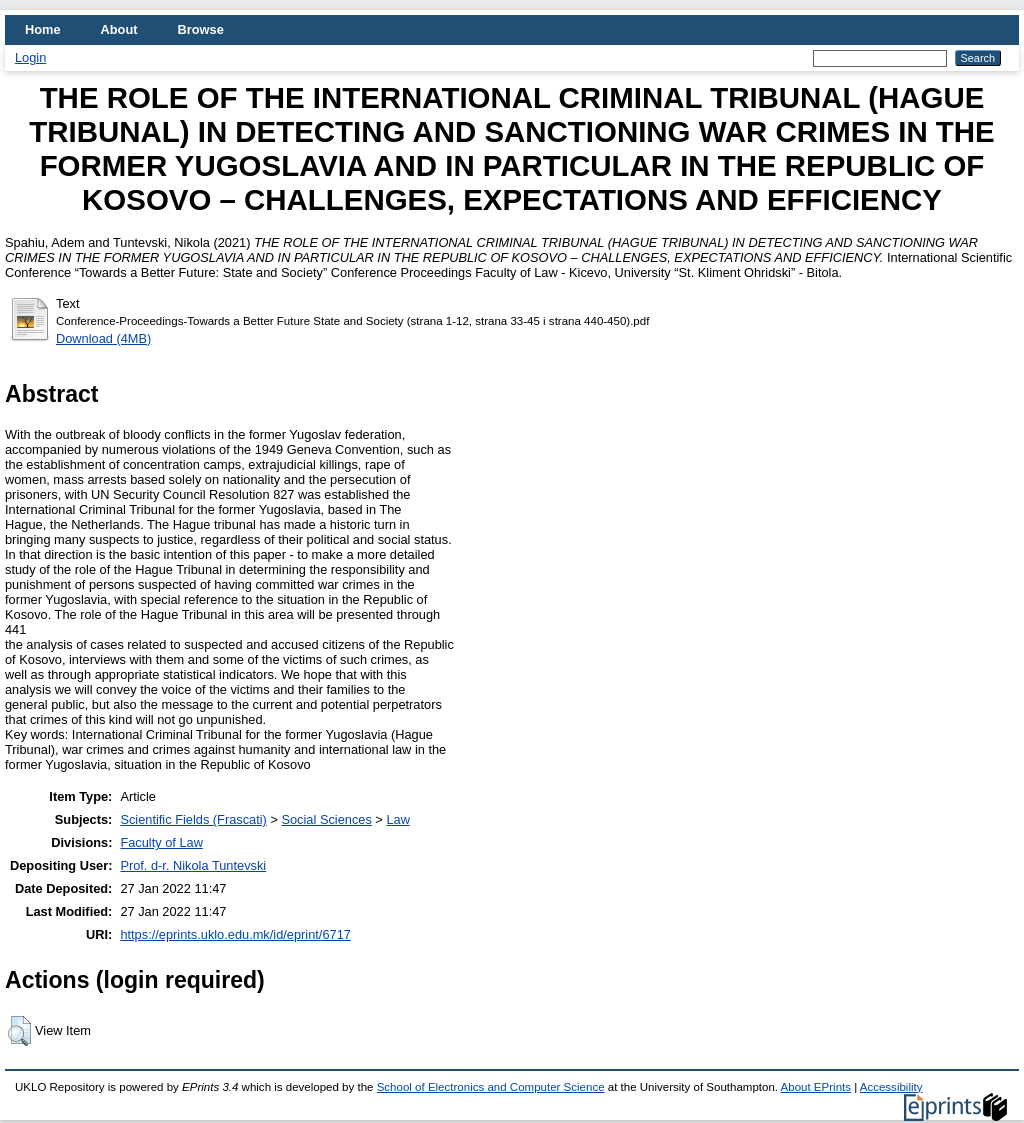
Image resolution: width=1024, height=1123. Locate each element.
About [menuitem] (119, 29)
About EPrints (816, 1087)
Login (30, 57)
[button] (19, 1031)
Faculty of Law (161, 842)
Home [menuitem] (43, 29)
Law (397, 819)
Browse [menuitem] (201, 29)
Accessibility (891, 1087)
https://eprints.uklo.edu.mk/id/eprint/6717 (235, 934)
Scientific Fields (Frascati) (193, 819)
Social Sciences (326, 819)
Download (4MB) (103, 338)
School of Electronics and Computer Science (491, 1087)
